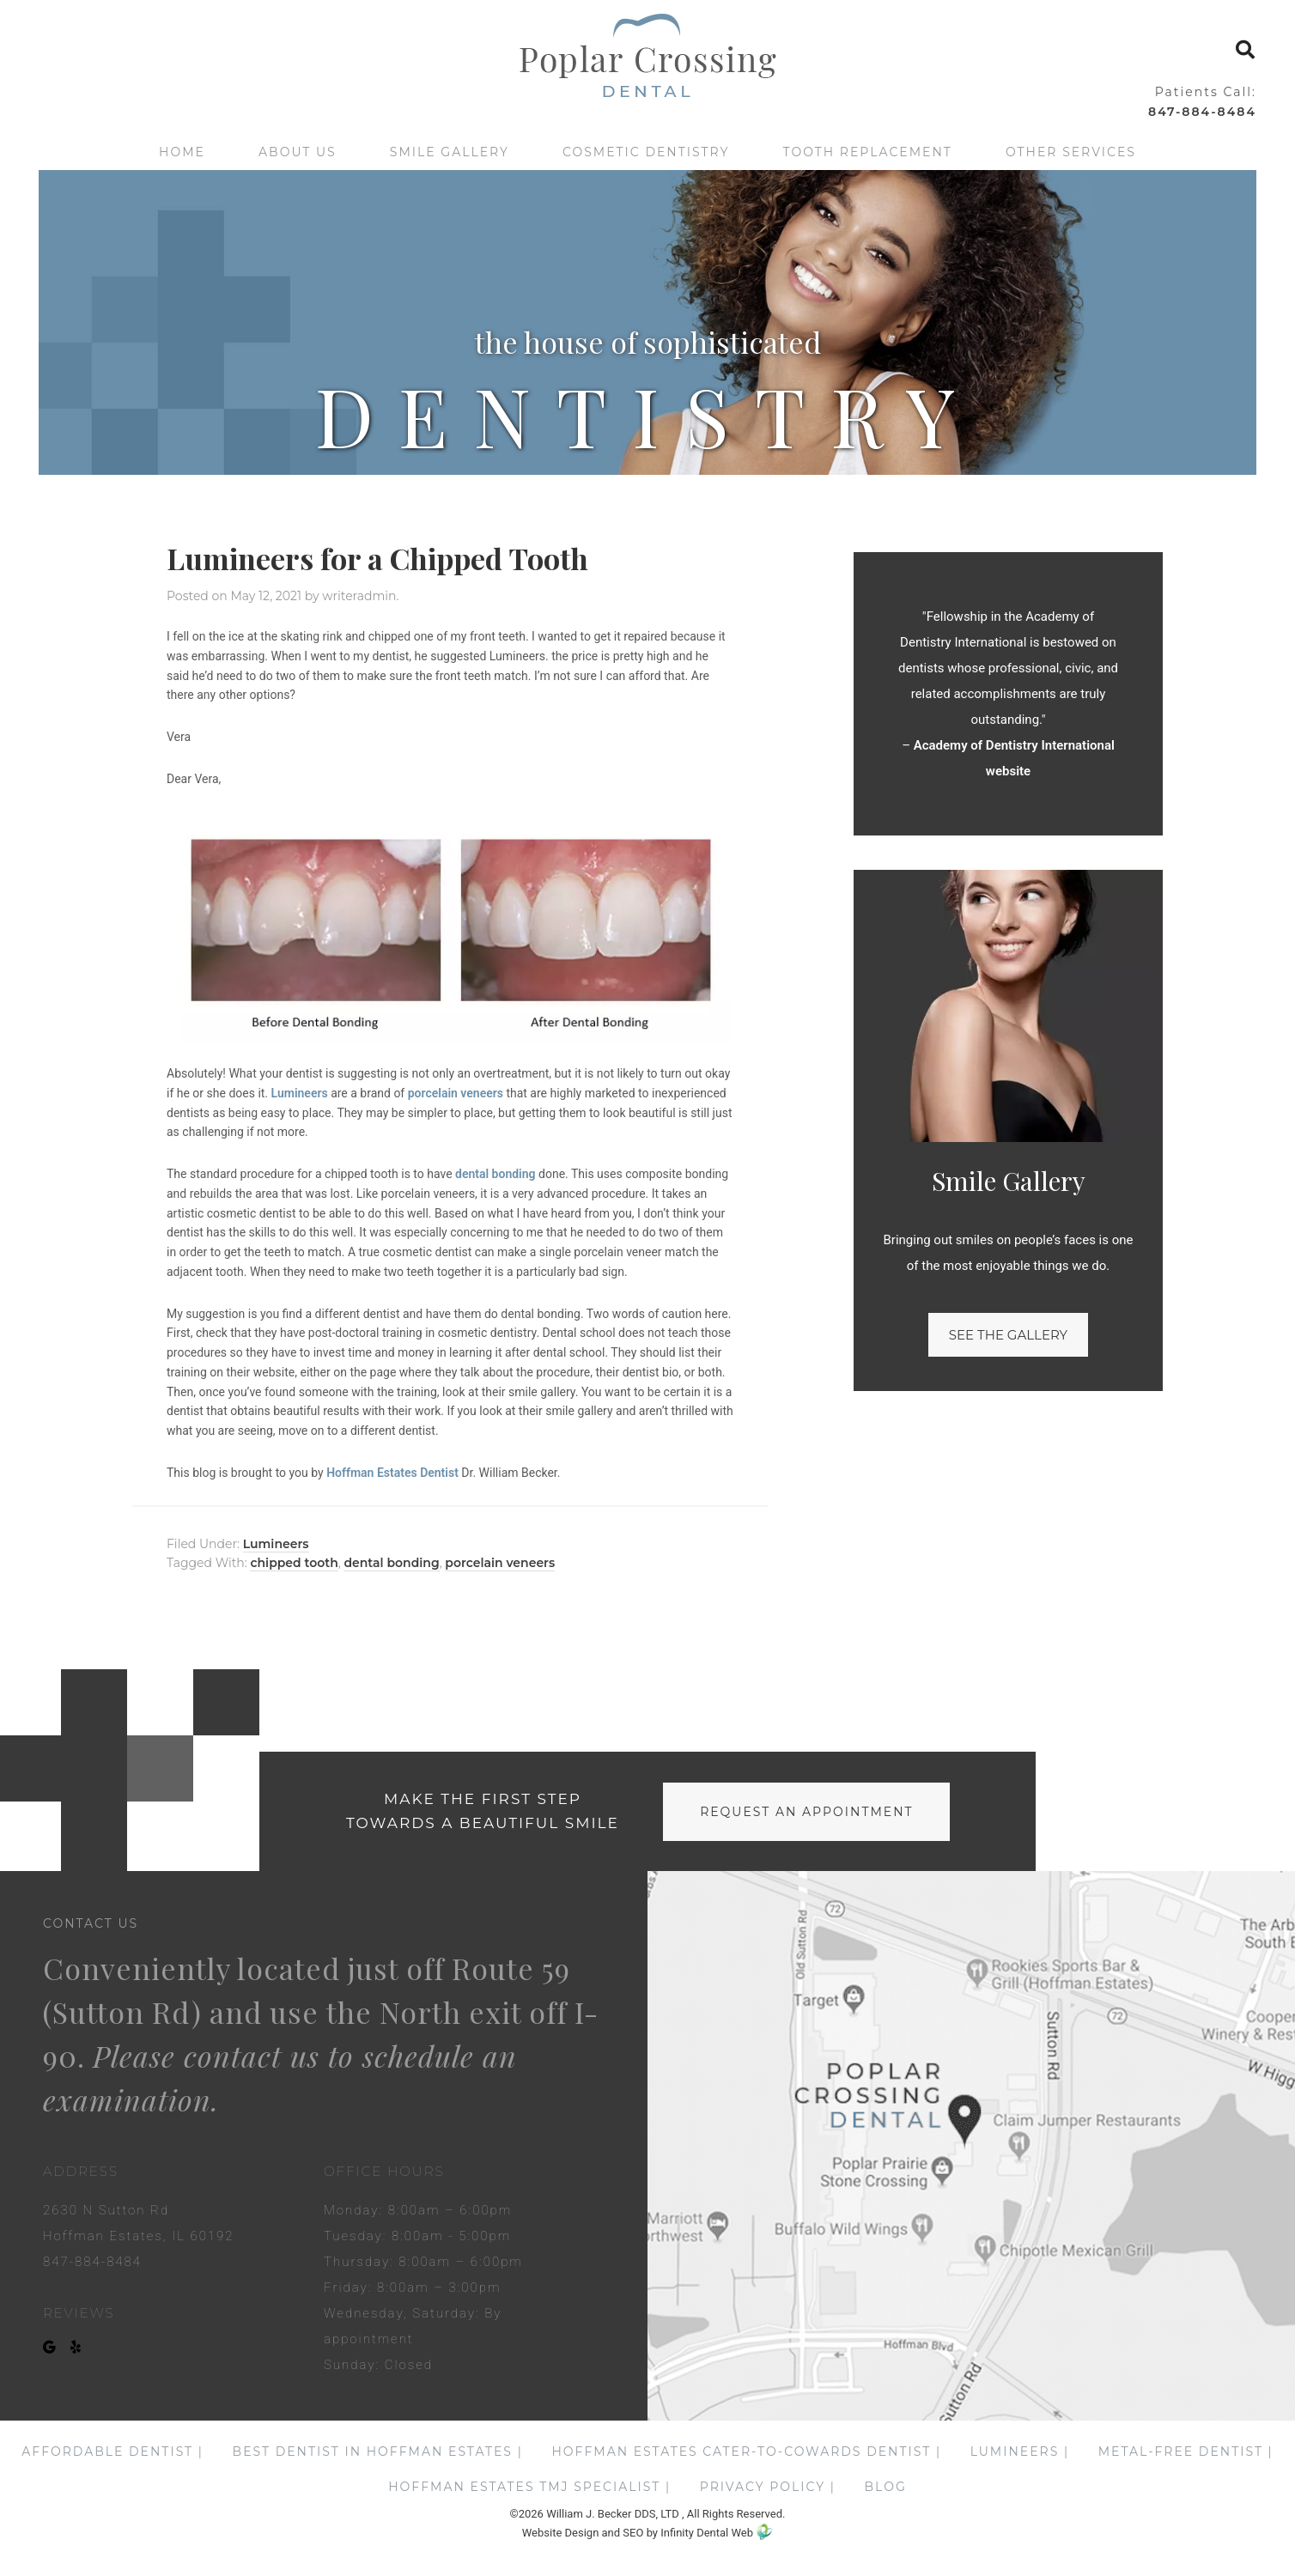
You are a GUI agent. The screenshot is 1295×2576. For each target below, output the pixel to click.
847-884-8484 (1202, 111)
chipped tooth (293, 1563)
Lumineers (299, 1093)
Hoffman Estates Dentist (392, 1472)
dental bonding (495, 1174)
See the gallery (1008, 1335)
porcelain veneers (455, 1093)
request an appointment (806, 1812)
